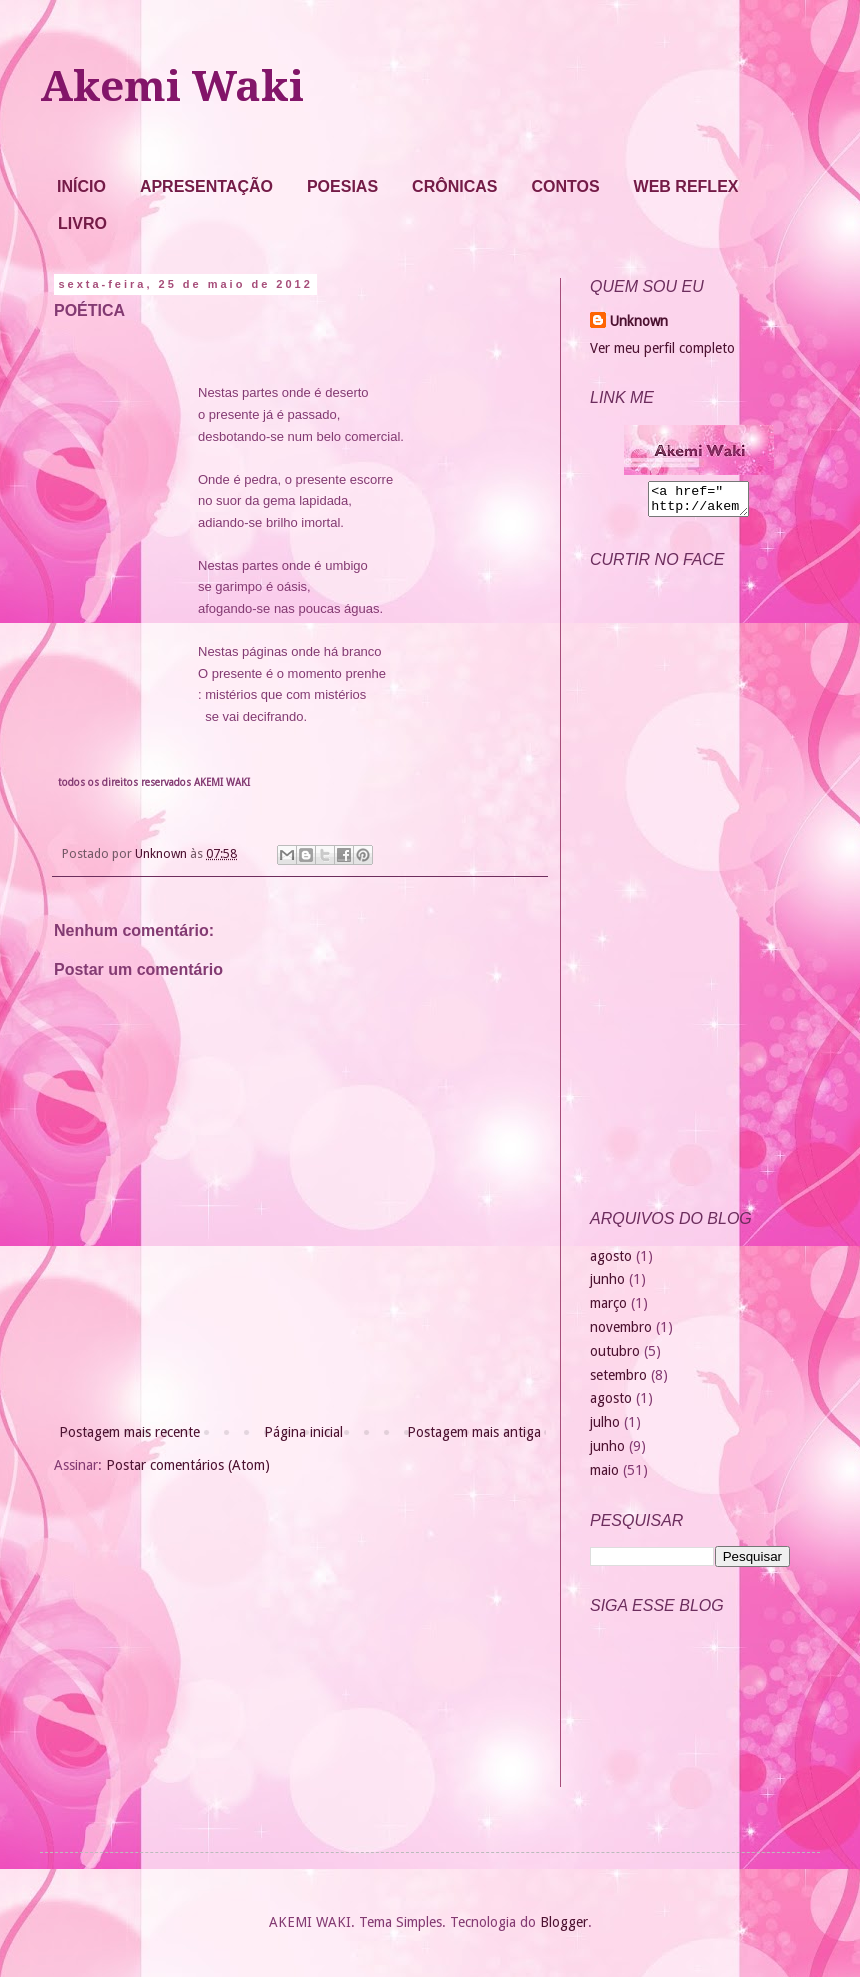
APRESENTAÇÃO (206, 186)
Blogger (564, 1928)
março (608, 1309)
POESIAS (342, 186)
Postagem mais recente (129, 1432)
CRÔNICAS (454, 186)
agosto (611, 1262)
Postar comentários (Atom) (188, 1465)
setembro (618, 1381)
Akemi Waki (172, 86)
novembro (621, 1333)
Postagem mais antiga (474, 1432)
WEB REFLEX (686, 186)
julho (605, 1428)
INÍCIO (81, 186)
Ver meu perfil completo (662, 348)
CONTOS (565, 186)
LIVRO (82, 223)
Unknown (639, 321)
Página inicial (303, 1432)
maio (604, 1476)
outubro (615, 1357)
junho (607, 1285)
